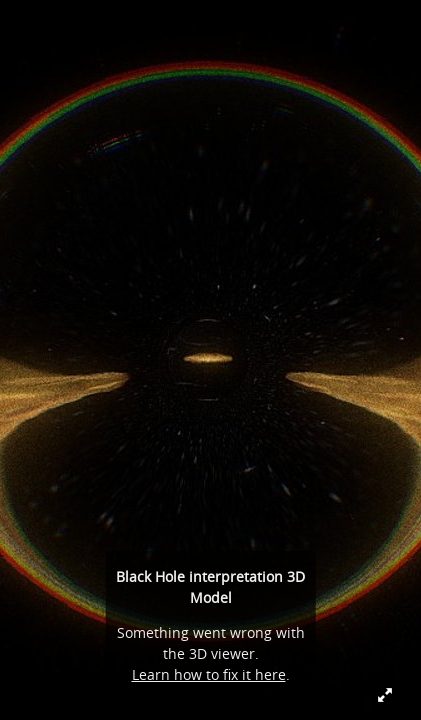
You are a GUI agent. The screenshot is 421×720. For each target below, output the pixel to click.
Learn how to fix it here (209, 674)
